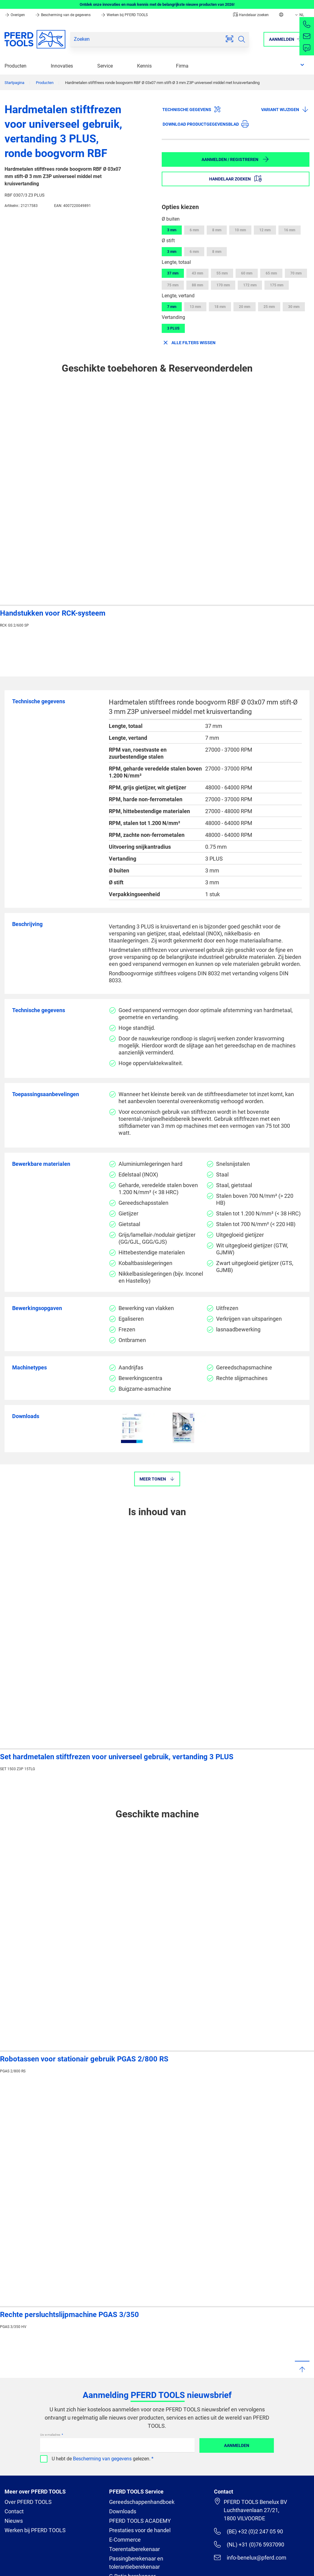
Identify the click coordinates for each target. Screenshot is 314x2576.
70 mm (296, 273)
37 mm (172, 273)
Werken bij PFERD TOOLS (124, 15)
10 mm (240, 230)
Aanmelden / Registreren (235, 159)
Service (105, 66)
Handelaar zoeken (251, 15)
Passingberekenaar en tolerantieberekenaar (136, 2562)
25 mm (269, 307)
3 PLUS (173, 328)
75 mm (172, 285)
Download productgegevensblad (206, 124)
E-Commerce (125, 2539)
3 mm (171, 230)
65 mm (271, 273)
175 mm (276, 285)
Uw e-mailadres (50, 2434)
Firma (182, 66)
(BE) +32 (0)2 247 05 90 (248, 2531)
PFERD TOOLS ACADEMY (140, 2521)
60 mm (246, 273)
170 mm (223, 285)
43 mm (197, 273)
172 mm (250, 285)
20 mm (244, 307)
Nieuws (14, 2521)
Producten (15, 66)
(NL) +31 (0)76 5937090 (249, 2544)
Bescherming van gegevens (102, 2459)
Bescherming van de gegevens (63, 15)
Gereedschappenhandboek (141, 2502)
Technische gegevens (191, 109)
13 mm (195, 307)
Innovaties (62, 66)
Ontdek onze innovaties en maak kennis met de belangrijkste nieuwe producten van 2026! (157, 4)
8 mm (216, 230)
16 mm (289, 230)
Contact (14, 2511)
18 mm (220, 307)
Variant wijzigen (285, 109)
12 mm (265, 230)
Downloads (122, 2511)
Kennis (144, 66)
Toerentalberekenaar (134, 2549)
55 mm (222, 273)
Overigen (15, 15)
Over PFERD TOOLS (28, 2502)
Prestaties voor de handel (140, 2530)
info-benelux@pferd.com (250, 2557)
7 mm (171, 307)
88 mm (197, 285)
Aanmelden (236, 2445)
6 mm (194, 230)
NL (299, 14)
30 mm (293, 307)
